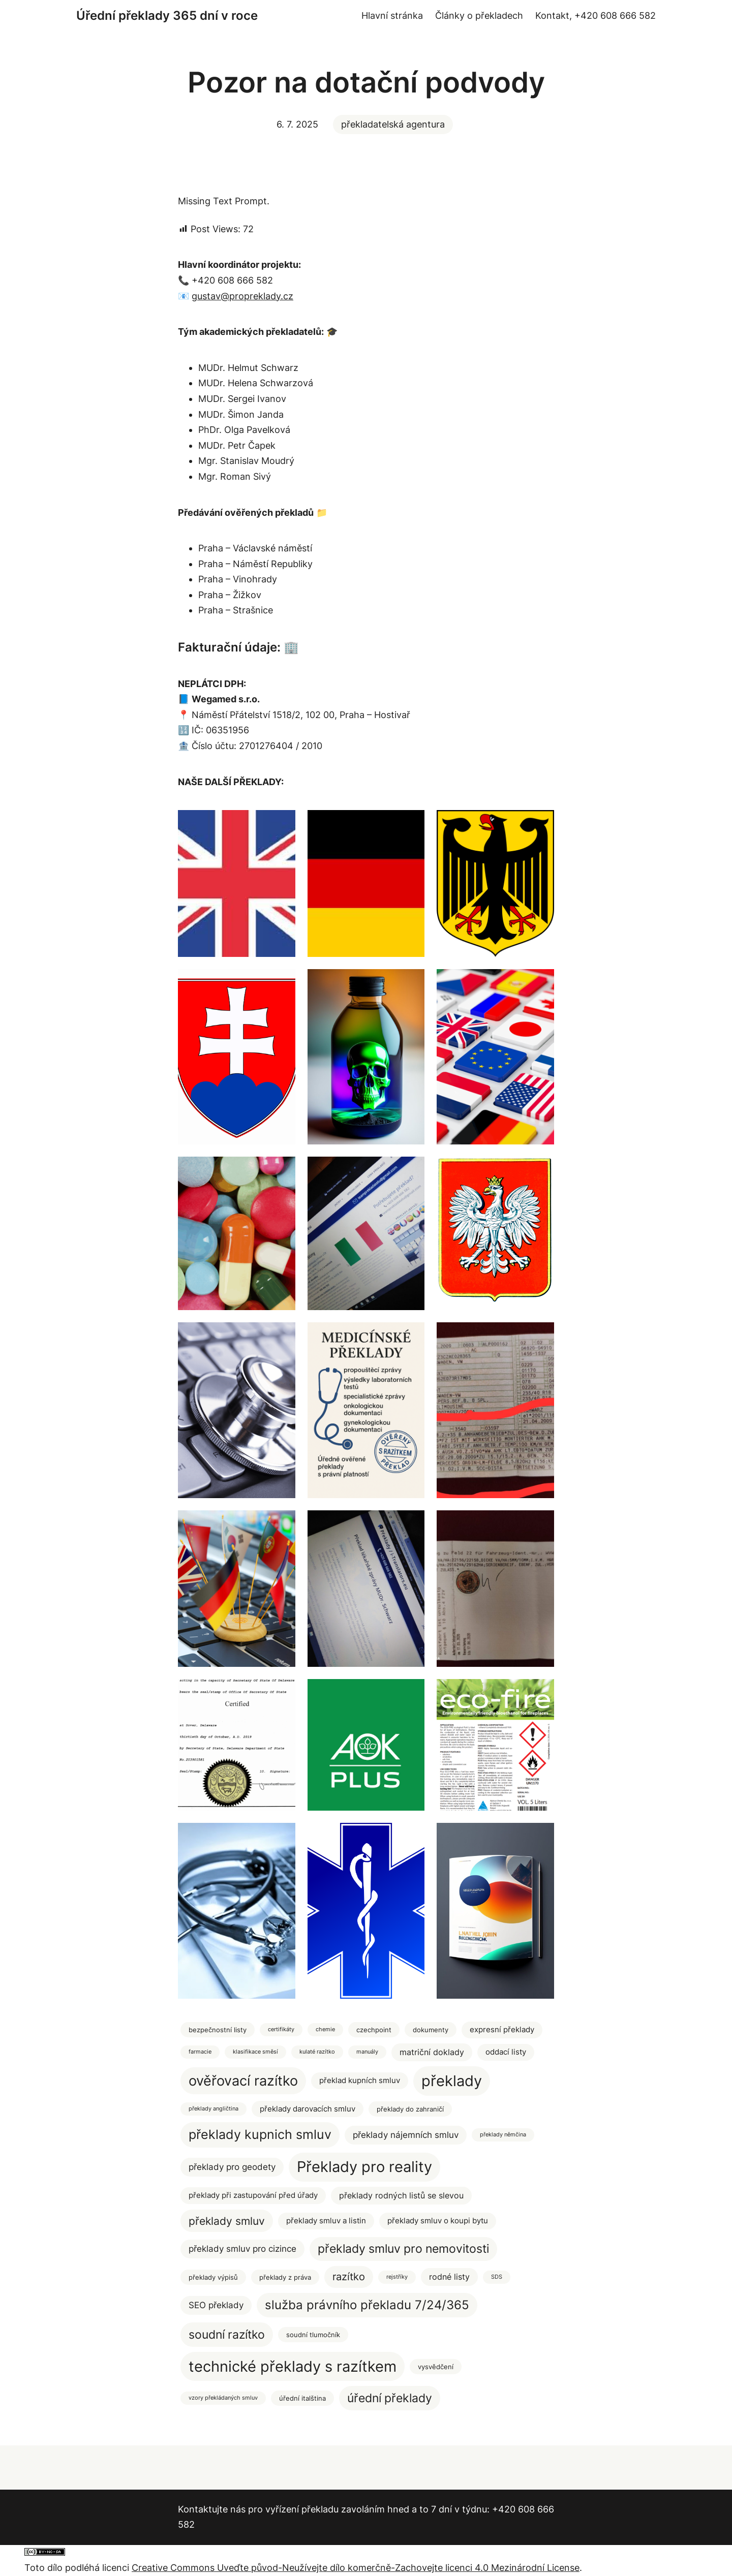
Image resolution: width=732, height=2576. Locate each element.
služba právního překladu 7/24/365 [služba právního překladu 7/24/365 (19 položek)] (367, 2305)
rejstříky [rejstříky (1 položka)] (397, 2277)
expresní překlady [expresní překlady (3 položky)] (502, 2029)
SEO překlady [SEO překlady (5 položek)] (216, 2305)
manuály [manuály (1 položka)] (367, 2052)
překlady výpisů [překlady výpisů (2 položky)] (213, 2277)
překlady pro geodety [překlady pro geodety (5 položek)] (232, 2167)
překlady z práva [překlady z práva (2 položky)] (285, 2277)
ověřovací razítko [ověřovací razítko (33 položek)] (243, 2080)
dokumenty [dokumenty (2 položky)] (430, 2030)
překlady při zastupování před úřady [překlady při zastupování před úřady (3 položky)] (253, 2195)
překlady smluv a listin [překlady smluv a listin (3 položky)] (326, 2220)
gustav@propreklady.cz (242, 296)
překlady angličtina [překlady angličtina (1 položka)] (213, 2108)
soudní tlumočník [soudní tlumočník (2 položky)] (313, 2335)
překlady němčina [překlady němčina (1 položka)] (503, 2134)
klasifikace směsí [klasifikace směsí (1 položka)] (255, 2052)
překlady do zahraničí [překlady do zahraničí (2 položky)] (410, 2109)
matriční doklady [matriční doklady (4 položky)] (432, 2052)
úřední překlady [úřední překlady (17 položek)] (389, 2398)
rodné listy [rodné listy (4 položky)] (449, 2277)
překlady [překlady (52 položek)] (451, 2081)
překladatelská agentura (393, 124)
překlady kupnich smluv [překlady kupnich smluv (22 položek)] (260, 2134)
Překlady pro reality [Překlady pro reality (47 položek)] (364, 2167)
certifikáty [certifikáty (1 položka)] (281, 2029)
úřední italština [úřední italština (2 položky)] (302, 2398)
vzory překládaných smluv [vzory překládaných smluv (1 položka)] (223, 2398)
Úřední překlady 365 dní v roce (167, 15)
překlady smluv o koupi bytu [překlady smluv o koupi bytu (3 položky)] (437, 2220)
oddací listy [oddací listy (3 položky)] (505, 2052)
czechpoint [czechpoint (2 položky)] (373, 2030)
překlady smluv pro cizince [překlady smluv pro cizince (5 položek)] (242, 2249)
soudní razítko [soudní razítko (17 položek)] (227, 2334)
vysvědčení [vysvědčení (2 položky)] (435, 2367)
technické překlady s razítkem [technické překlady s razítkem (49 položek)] (292, 2366)
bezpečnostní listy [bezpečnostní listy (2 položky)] (218, 2030)
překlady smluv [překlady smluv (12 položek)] (227, 2220)
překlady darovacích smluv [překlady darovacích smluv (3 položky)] (307, 2109)
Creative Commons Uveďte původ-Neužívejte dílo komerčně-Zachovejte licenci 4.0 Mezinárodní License (356, 2567)
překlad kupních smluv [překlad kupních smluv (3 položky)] (359, 2080)
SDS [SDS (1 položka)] (496, 2277)
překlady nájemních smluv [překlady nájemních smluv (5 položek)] (406, 2135)
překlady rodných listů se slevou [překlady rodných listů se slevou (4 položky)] (401, 2195)
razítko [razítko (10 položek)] (348, 2276)
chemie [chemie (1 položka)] (325, 2029)
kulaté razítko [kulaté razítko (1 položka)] (317, 2052)
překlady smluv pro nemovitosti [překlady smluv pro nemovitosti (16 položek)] (403, 2249)
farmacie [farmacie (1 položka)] (200, 2052)
